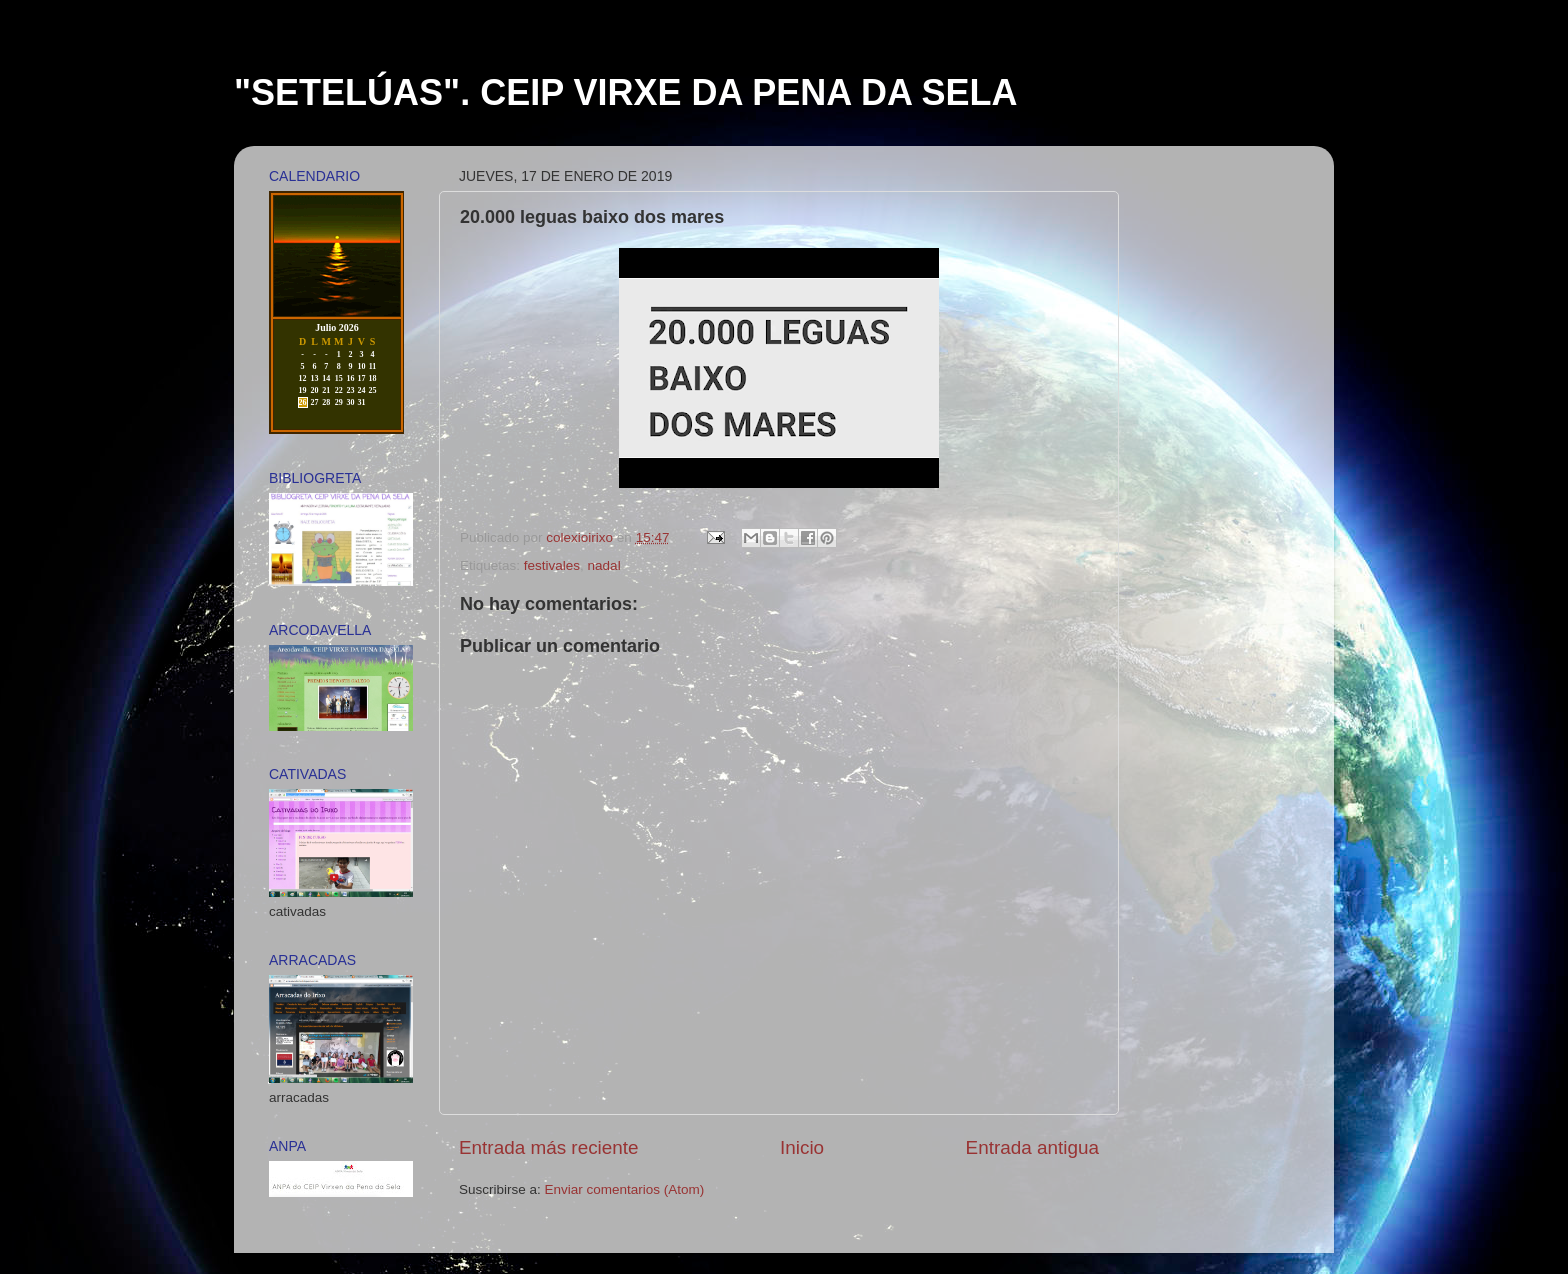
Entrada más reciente (549, 1147)
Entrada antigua (1032, 1147)
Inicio (802, 1147)
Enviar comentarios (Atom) (625, 1189)
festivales (552, 565)
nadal (604, 565)
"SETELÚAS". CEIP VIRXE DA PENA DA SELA (626, 92)
